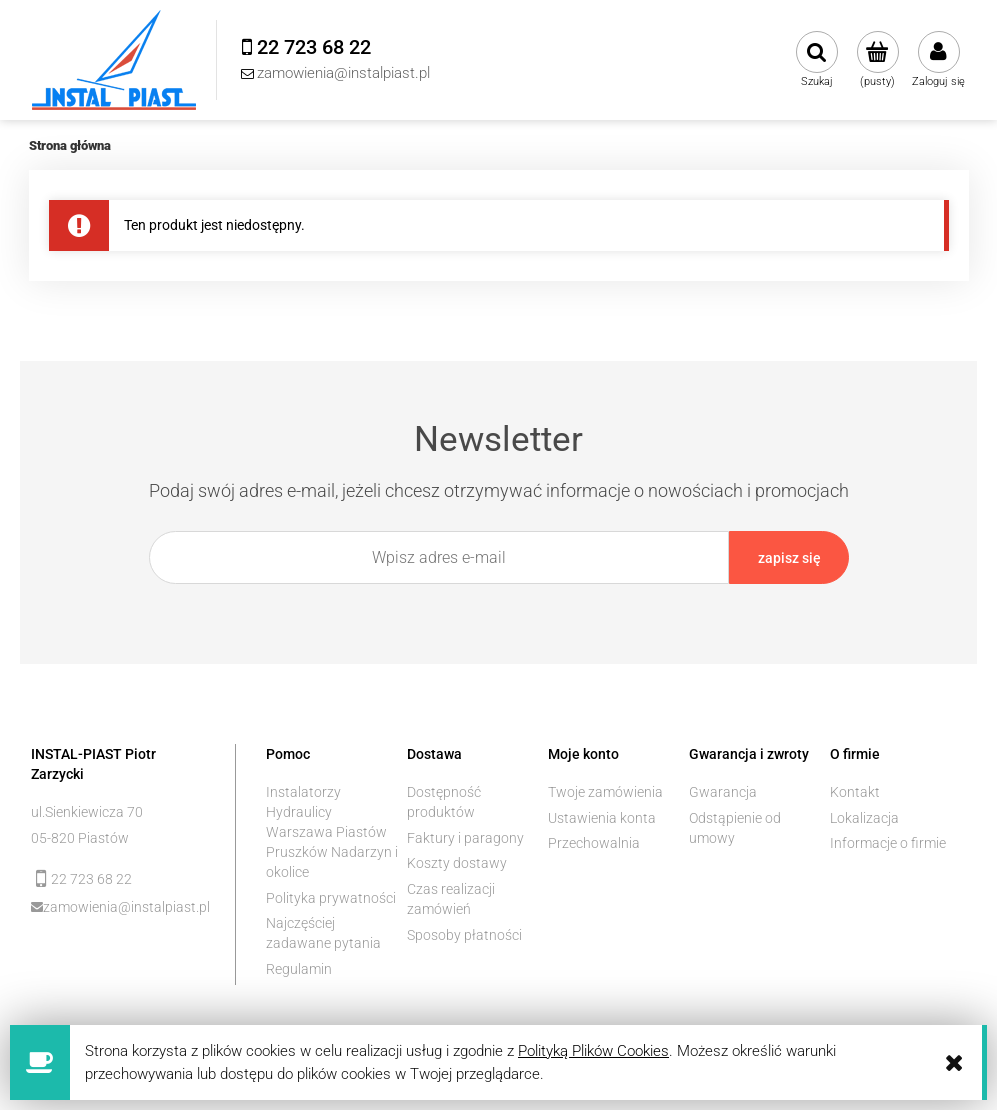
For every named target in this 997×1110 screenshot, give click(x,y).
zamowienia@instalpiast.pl (124, 907)
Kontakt (855, 792)
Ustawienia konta (602, 818)
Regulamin (299, 969)
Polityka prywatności (331, 898)
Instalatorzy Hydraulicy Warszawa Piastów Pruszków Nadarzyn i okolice (332, 832)
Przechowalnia (594, 843)
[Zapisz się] (789, 557)
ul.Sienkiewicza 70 (87, 812)
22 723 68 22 (91, 879)
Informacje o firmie (888, 843)
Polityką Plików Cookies (593, 1051)
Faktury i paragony (465, 838)
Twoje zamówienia (605, 792)
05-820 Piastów (80, 838)
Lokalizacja (864, 818)
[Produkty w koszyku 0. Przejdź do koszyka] (877, 60)
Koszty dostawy (457, 863)
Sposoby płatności (464, 935)
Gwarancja (723, 792)
